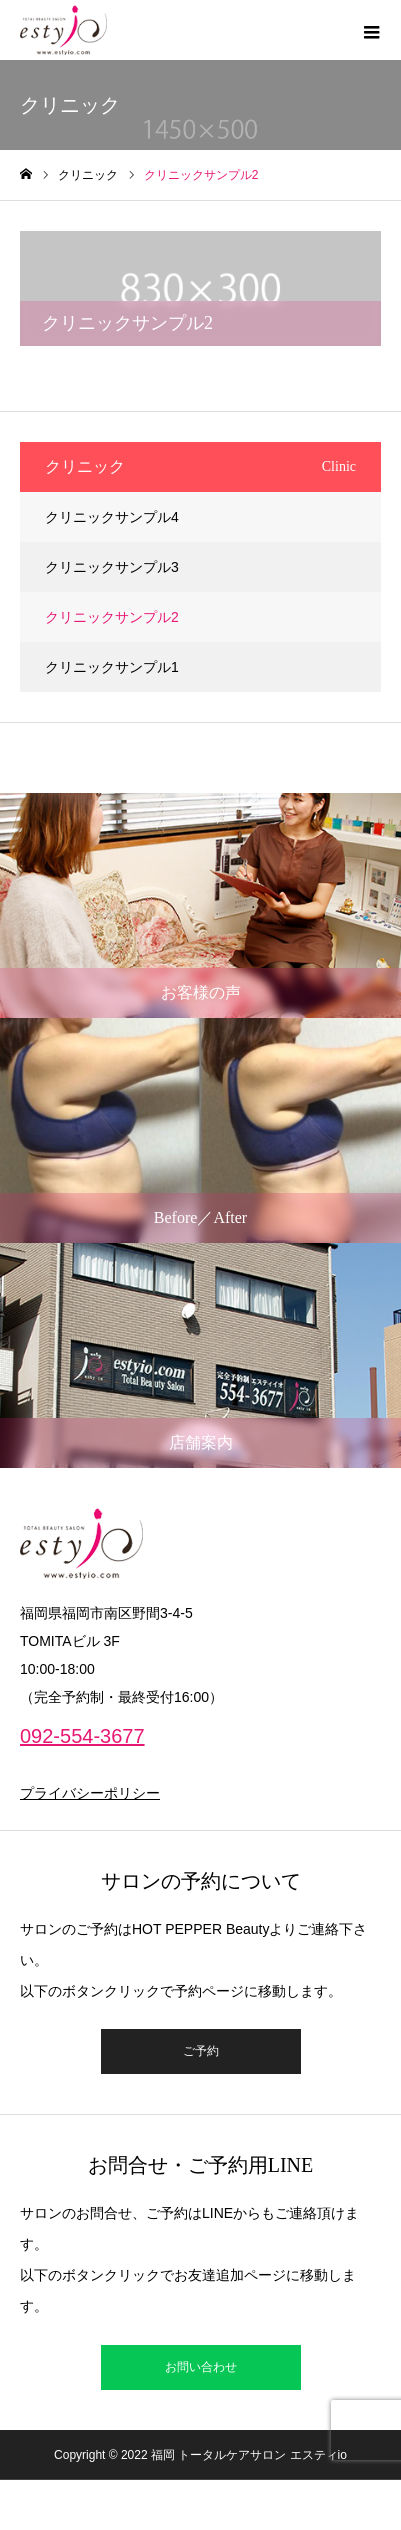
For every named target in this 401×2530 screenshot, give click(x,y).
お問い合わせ (201, 2367)
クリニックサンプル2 (112, 617)
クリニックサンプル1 (112, 667)
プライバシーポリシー (90, 1793)
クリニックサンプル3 (112, 567)
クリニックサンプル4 (112, 517)
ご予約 (201, 2051)
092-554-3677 (82, 1736)
